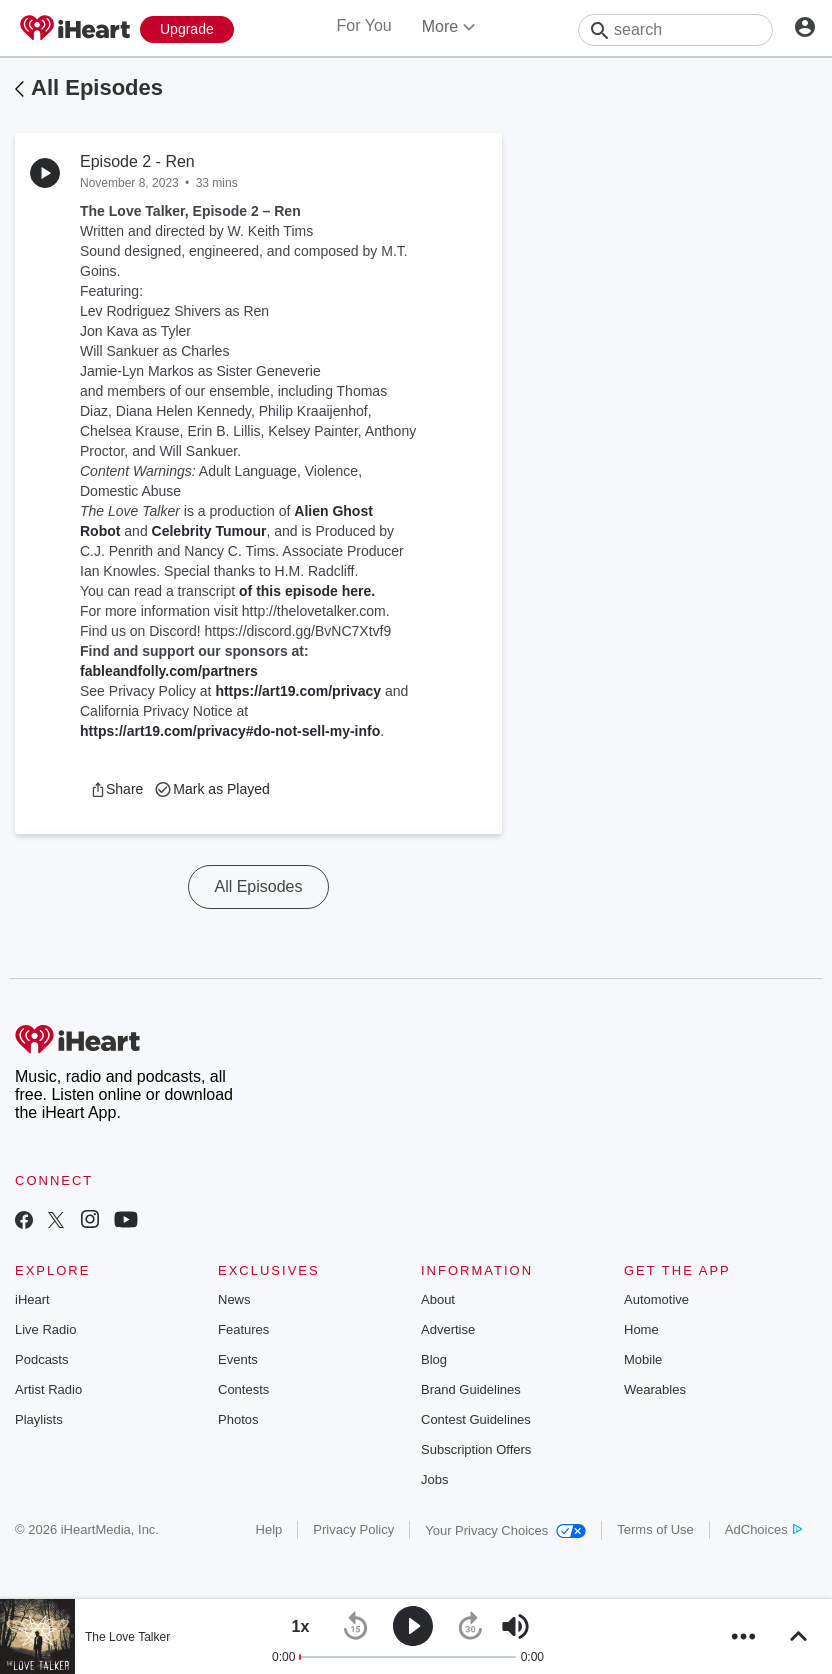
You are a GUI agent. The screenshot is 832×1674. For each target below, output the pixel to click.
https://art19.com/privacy (298, 691)
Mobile (643, 1359)
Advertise (448, 1329)
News (234, 1299)
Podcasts (41, 1359)
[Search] (675, 30)
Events (238, 1359)
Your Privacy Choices (505, 1530)
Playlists (39, 1419)
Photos (238, 1419)
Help (269, 1529)
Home (641, 1329)
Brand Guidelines (471, 1389)
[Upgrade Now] (187, 29)
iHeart (32, 1299)
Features (243, 1329)
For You (364, 25)
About (438, 1299)
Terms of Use (655, 1529)
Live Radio (45, 1329)
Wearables (655, 1389)
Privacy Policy (353, 1529)
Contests (243, 1389)
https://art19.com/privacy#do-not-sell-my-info (230, 731)
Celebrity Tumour (209, 531)
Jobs (434, 1479)
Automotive (656, 1299)
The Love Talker (127, 1637)
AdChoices (763, 1529)
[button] (116, 789)
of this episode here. (307, 591)
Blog (434, 1359)
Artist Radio (48, 1389)
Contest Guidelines (476, 1419)
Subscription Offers (476, 1449)
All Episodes (97, 87)
